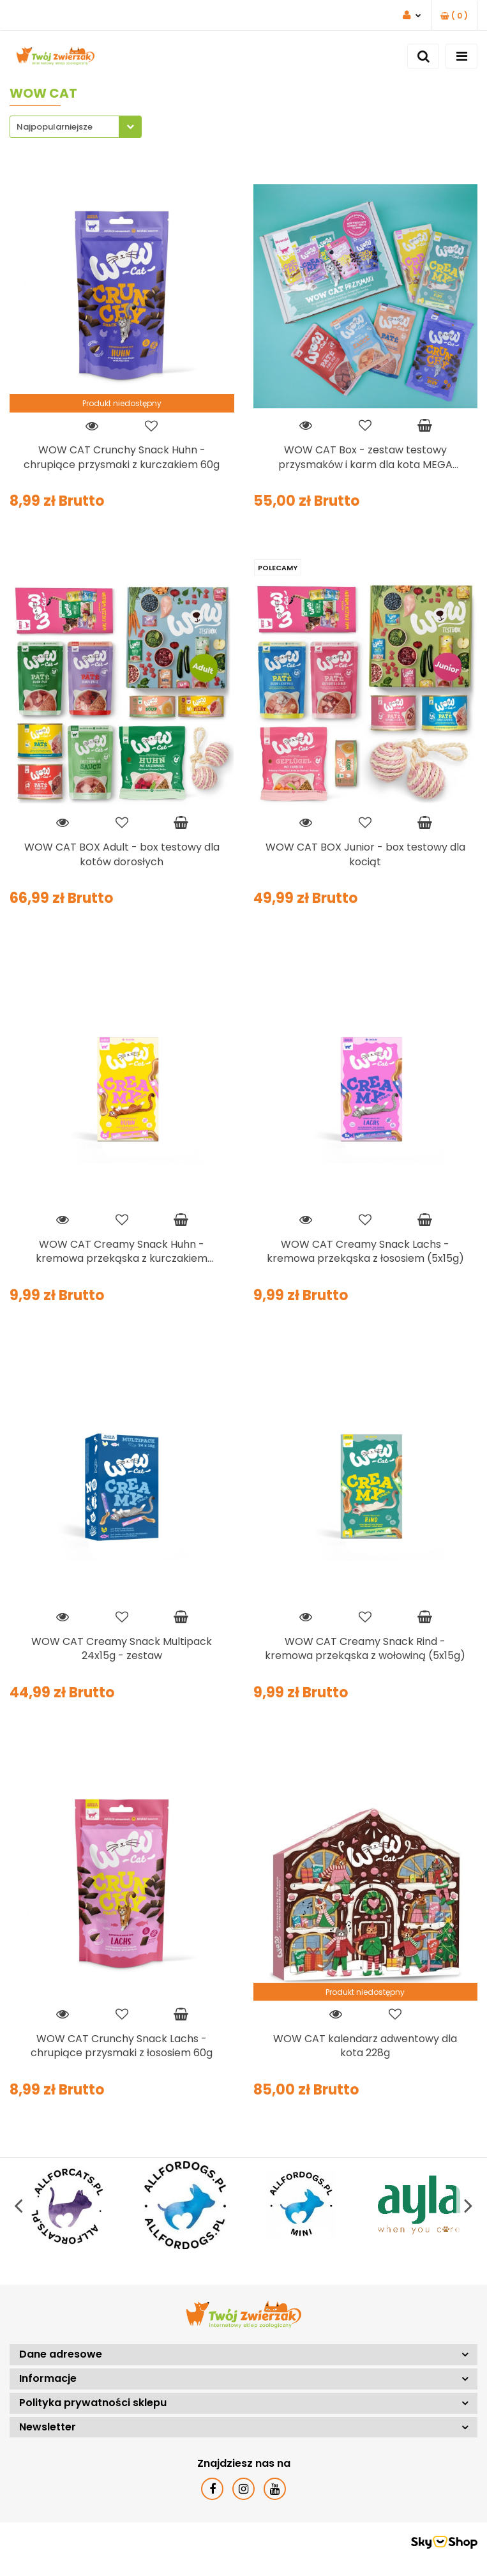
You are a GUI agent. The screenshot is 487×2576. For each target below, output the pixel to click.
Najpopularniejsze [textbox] (55, 127)
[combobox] (76, 127)
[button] (454, 16)
